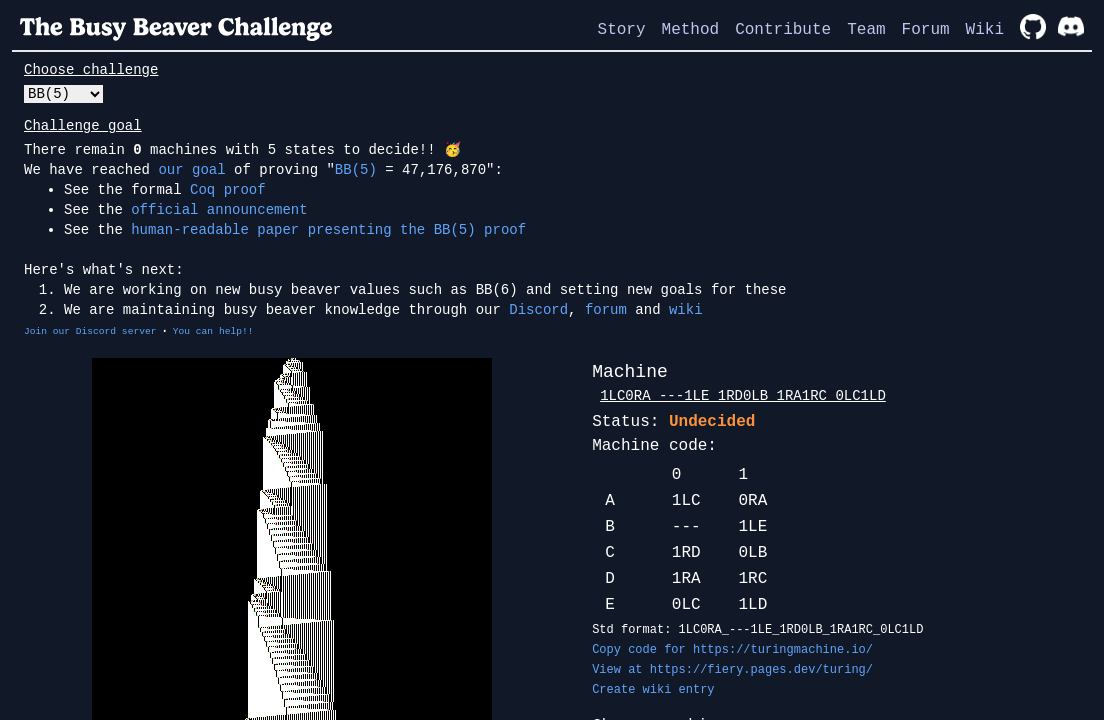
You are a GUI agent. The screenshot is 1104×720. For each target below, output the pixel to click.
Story (622, 30)
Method (691, 30)
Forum (926, 30)
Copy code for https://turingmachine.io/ (732, 650)
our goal (191, 170)
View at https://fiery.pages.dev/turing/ (732, 670)
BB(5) (356, 170)
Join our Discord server (90, 331)
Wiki (985, 30)
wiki (686, 310)
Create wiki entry (653, 690)
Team (866, 30)
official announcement (219, 210)
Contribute (783, 30)
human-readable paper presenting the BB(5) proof (328, 230)
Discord (538, 310)
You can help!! (213, 331)
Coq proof (228, 190)
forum (606, 310)
